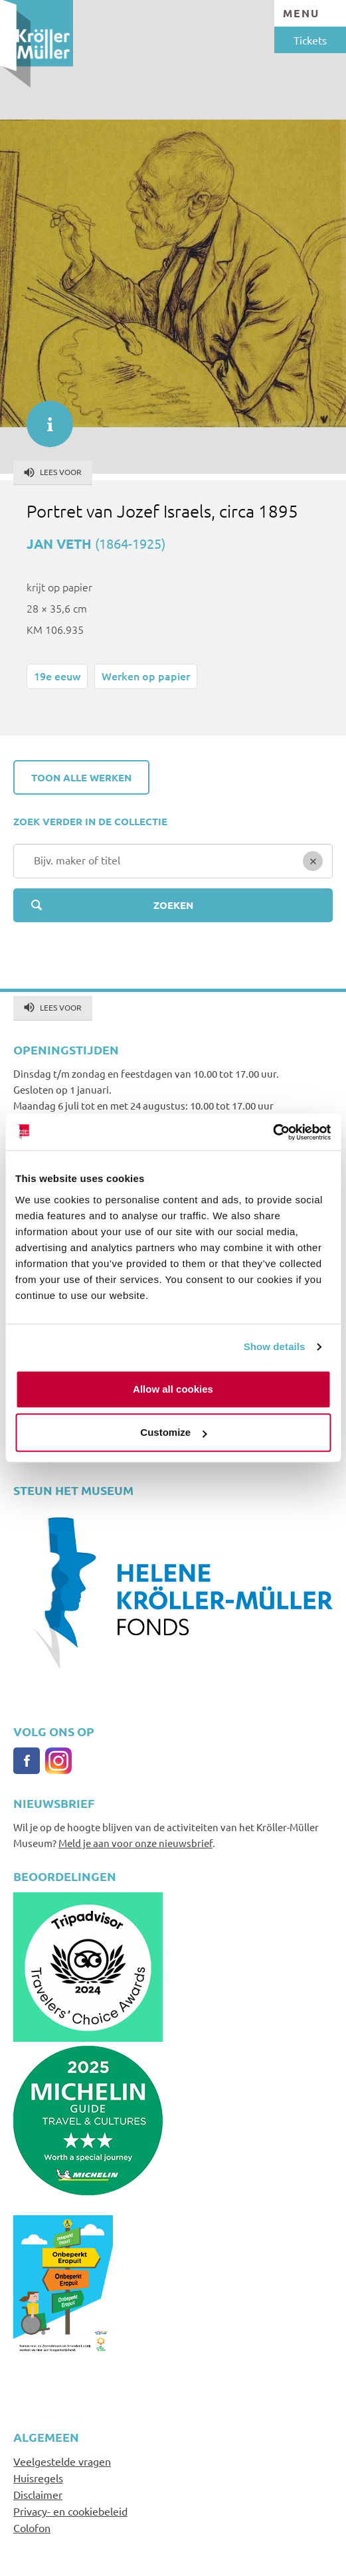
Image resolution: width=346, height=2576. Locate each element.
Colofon (31, 2527)
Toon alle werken (81, 777)
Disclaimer (37, 2494)
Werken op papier (146, 675)
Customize (173, 1432)
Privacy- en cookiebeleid (70, 2511)
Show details (274, 1346)
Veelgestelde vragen (62, 2461)
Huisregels (38, 2477)
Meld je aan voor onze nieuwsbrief (135, 1842)
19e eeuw (57, 675)
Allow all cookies (173, 1389)
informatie (43, 417)
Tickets (310, 40)
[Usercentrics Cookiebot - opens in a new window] (273, 1132)
